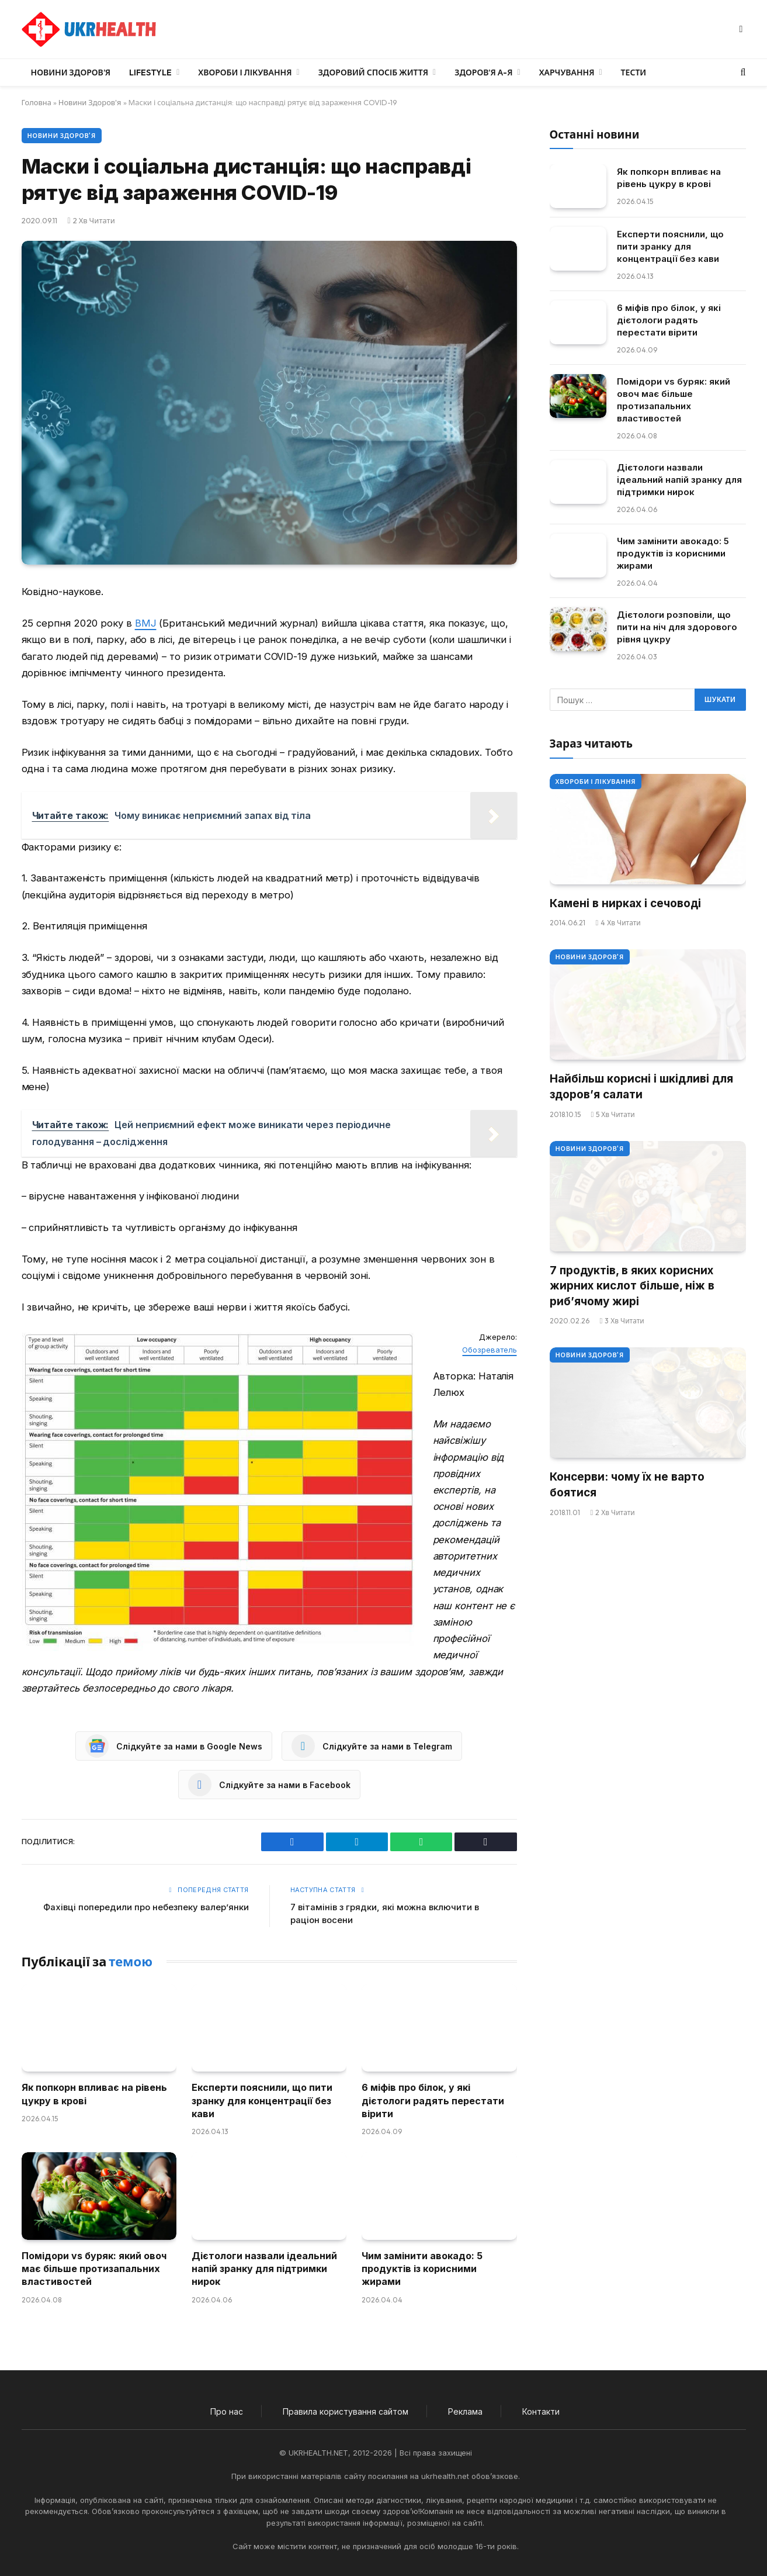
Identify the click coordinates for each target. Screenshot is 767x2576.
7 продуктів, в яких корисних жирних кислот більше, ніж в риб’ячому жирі (632, 1286)
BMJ (146, 623)
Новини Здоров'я (90, 102)
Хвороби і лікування (244, 72)
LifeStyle (150, 72)
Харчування (567, 72)
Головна (37, 102)
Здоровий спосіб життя (373, 72)
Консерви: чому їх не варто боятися (627, 1484)
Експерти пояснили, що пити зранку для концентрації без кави (262, 2100)
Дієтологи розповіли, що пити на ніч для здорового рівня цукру (677, 627)
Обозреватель (489, 1349)
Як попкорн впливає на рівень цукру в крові (94, 2093)
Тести (634, 72)
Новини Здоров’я (71, 72)
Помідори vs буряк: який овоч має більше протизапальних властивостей (94, 2269)
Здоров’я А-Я (483, 72)
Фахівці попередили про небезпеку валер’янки (146, 1907)
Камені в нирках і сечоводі (625, 903)
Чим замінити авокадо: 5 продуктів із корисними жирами (422, 2269)
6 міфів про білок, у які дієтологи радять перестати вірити (433, 2100)
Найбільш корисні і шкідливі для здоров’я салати (641, 1086)
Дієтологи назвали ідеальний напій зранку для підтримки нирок (264, 2269)
